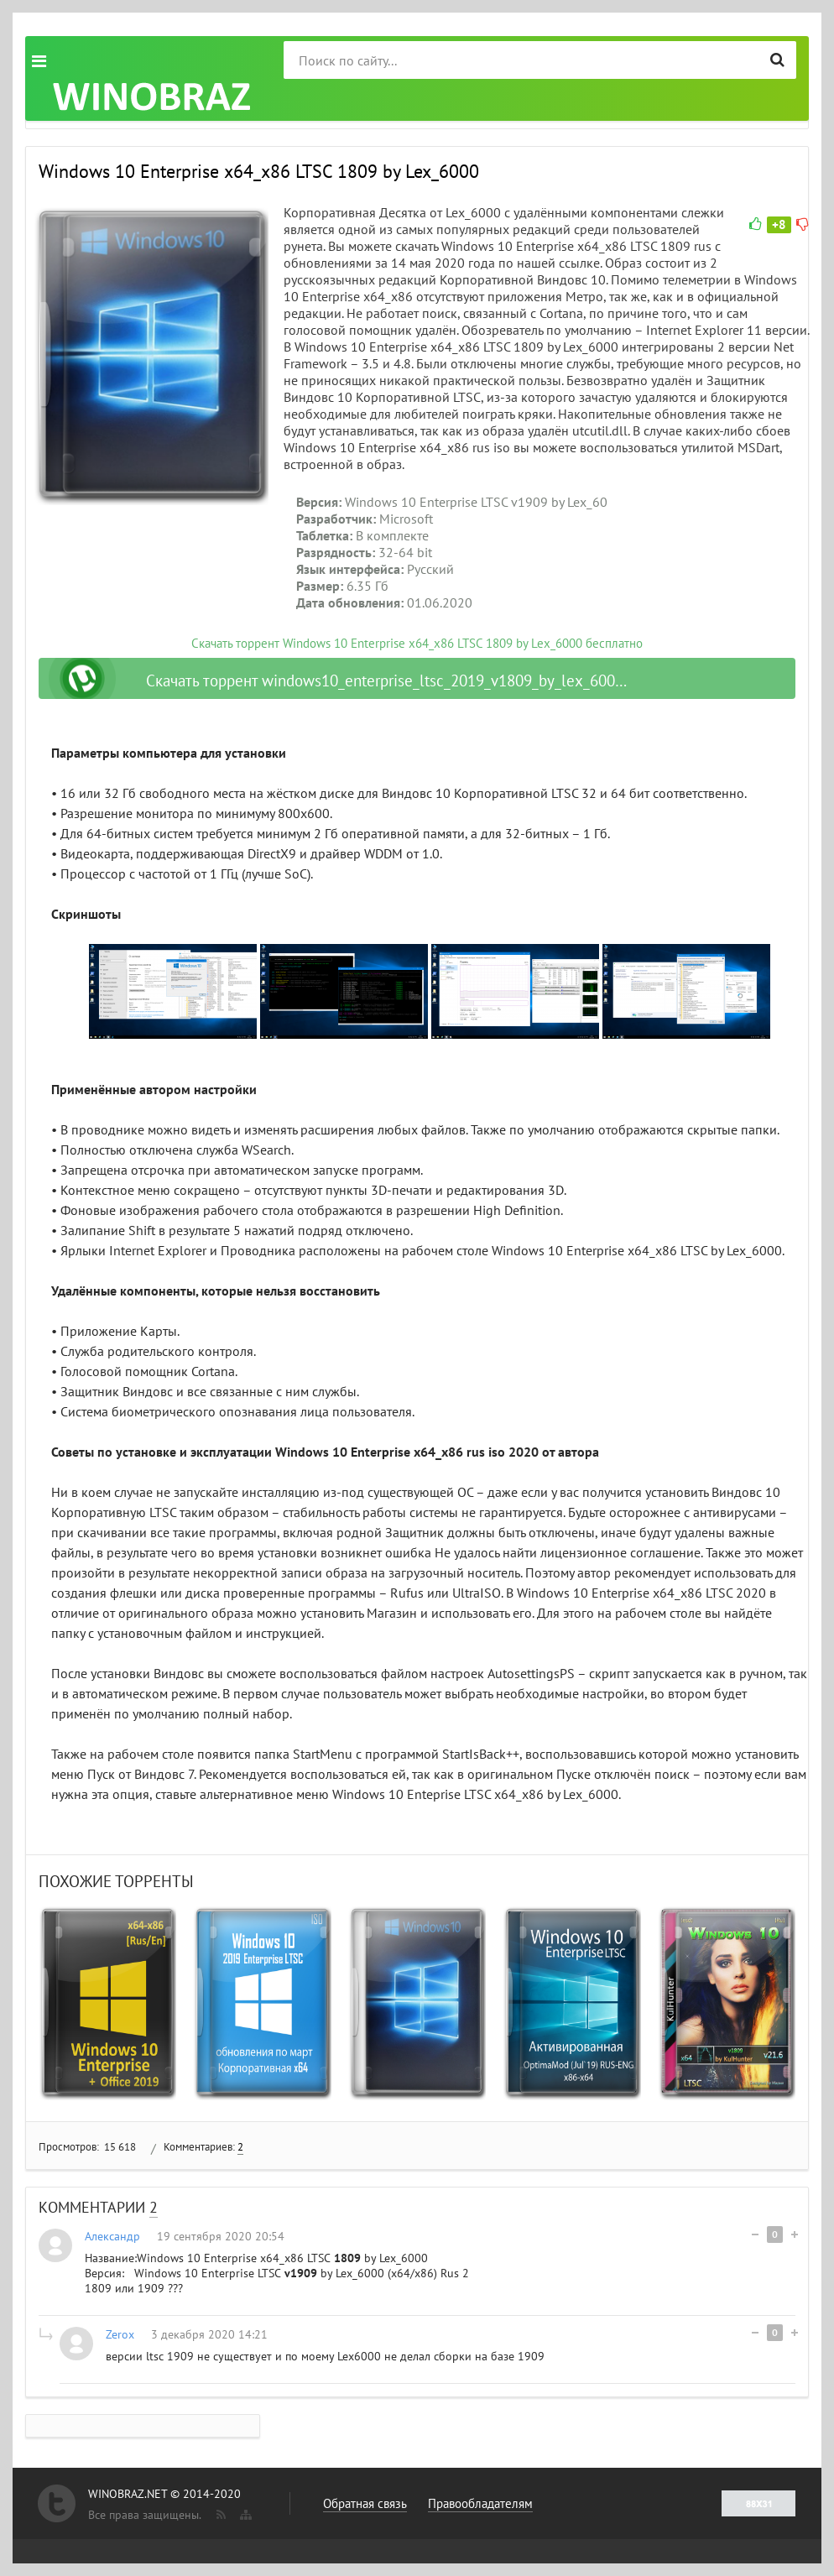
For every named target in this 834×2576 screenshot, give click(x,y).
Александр (112, 2236)
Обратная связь (365, 2503)
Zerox (120, 2334)
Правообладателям (480, 2503)
